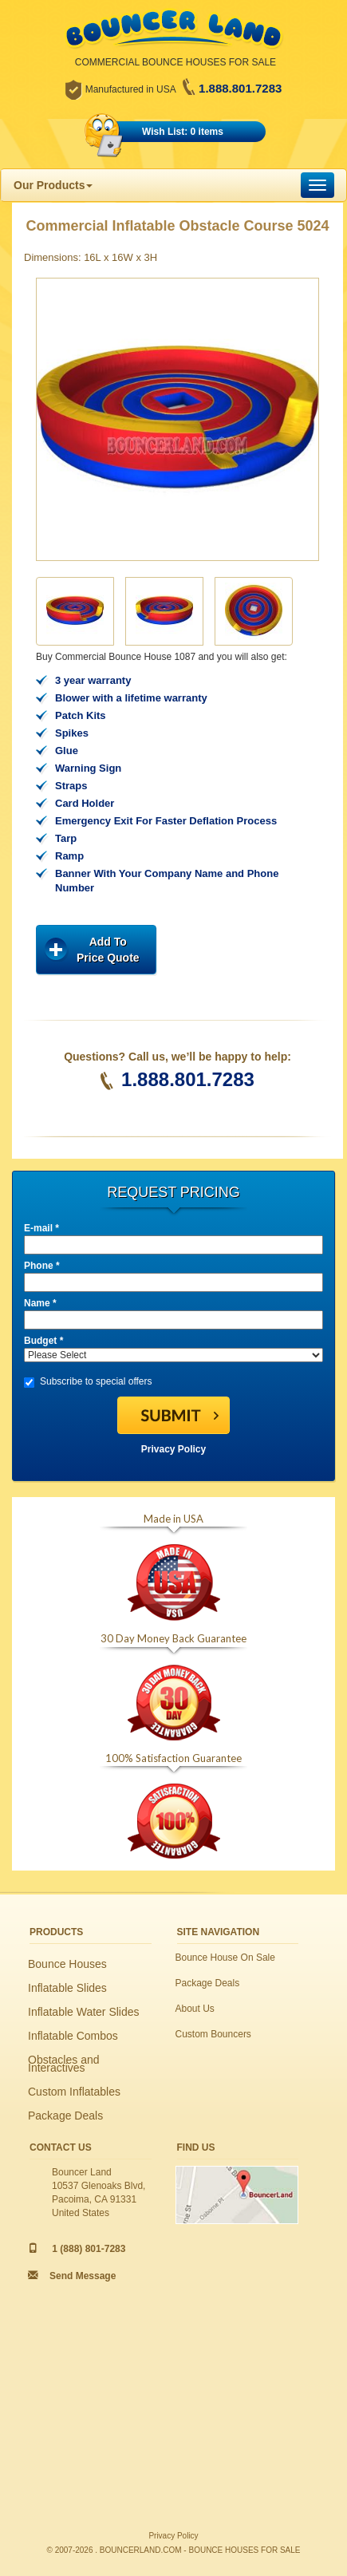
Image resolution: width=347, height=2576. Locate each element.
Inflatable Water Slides (84, 2011)
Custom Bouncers (213, 2034)
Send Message (82, 2276)
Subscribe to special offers (88, 1382)
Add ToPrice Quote (108, 949)
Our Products (53, 185)
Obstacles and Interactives (64, 2063)
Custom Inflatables (74, 2091)
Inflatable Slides (67, 1987)
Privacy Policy (173, 1449)
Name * (40, 1303)
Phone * (42, 1265)
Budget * (43, 1340)
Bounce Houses (67, 1964)
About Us (195, 2008)
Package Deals (65, 2115)
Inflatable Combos (73, 2035)
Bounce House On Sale (225, 1957)
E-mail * (41, 1228)
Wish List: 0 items (182, 131)
